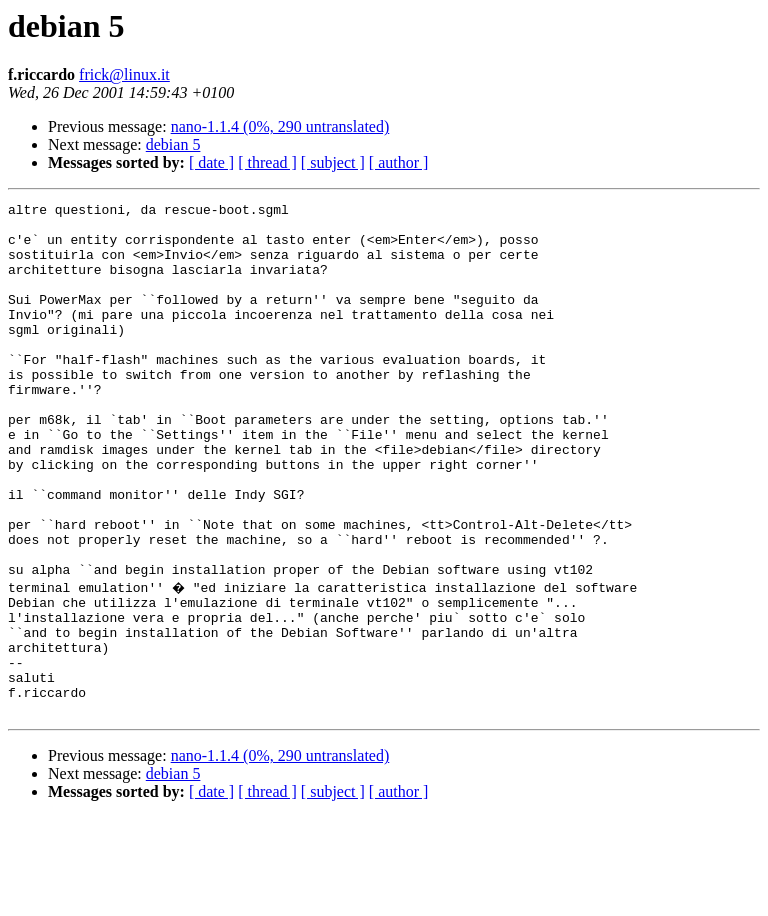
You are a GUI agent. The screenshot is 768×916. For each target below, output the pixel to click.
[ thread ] (267, 162)
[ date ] (211, 162)
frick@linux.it (124, 74)
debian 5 (173, 144)
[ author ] (399, 162)
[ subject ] (333, 162)
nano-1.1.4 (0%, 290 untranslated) (280, 126)
